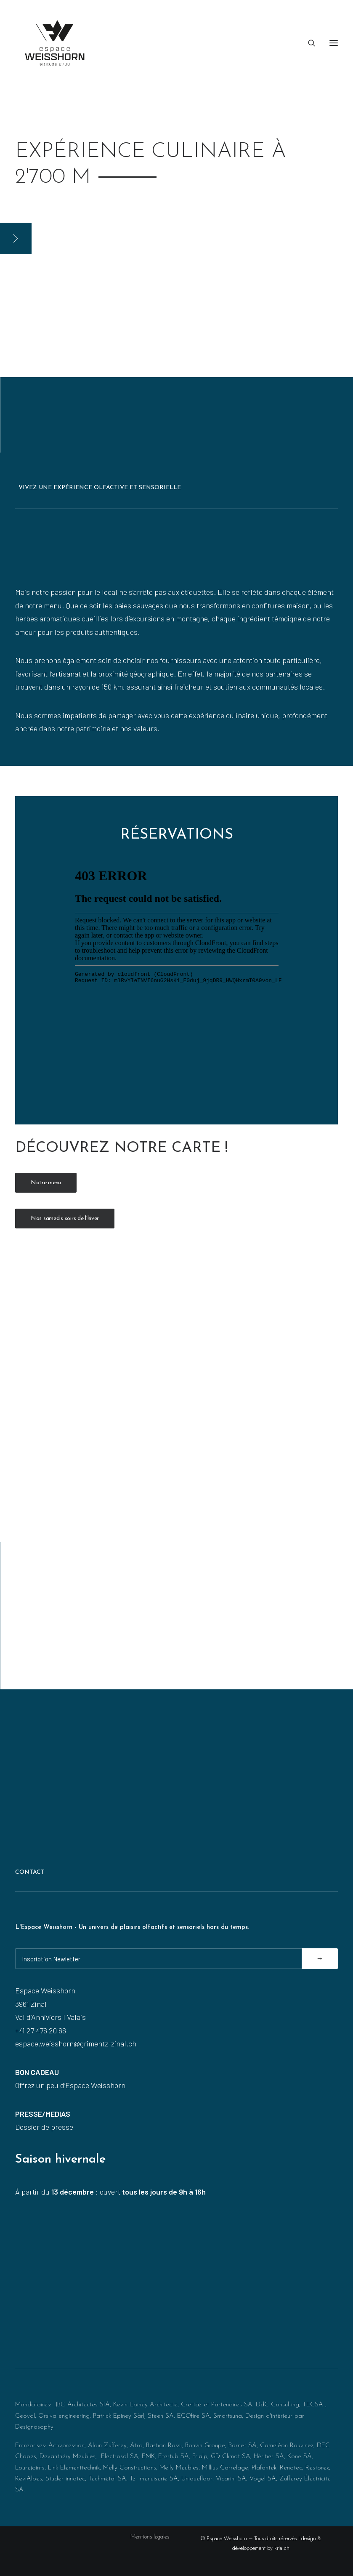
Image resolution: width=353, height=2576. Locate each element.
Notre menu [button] (46, 1183)
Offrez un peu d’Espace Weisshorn (70, 2085)
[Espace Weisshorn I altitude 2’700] (54, 43)
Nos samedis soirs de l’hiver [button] (65, 1218)
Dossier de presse (44, 2126)
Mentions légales (149, 2537)
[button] (333, 43)
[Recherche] (308, 43)
